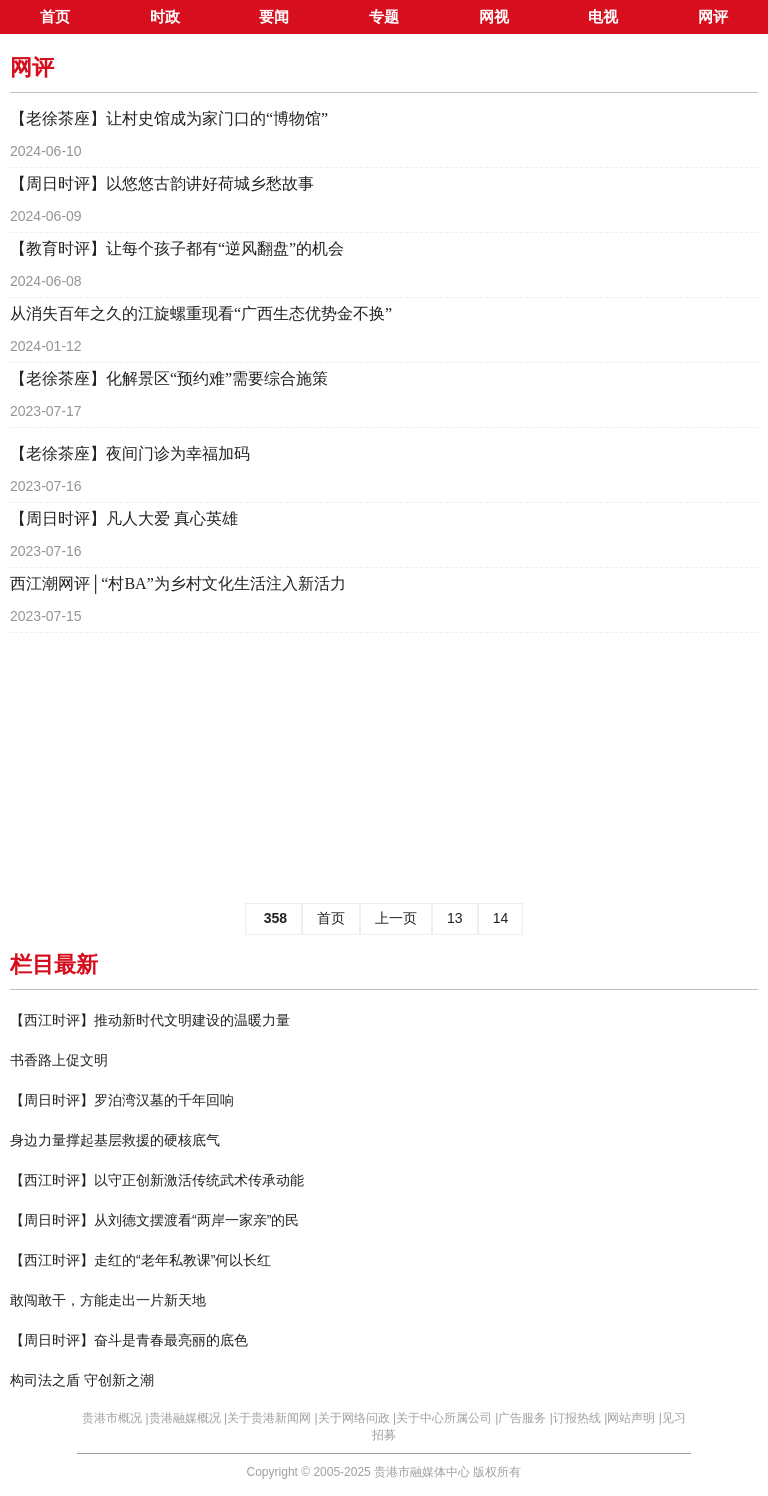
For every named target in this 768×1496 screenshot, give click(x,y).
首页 (55, 17)
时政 (165, 17)
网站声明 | (634, 1418)
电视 (603, 17)
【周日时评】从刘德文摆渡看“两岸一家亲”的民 (154, 1220)
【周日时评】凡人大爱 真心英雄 (124, 518)
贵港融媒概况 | (188, 1418)
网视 (494, 17)
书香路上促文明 (59, 1060)
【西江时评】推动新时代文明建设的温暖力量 (150, 1020)
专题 (384, 17)
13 (455, 918)
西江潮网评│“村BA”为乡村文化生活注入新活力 (178, 583)
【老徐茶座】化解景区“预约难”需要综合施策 (169, 378)
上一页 (396, 918)
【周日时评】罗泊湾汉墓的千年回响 (122, 1100)
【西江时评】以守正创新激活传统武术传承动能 (157, 1180)
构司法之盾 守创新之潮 (82, 1380)
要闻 (274, 17)
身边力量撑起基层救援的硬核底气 (115, 1140)
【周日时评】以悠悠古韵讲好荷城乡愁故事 (162, 183)
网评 (713, 17)
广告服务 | (525, 1418)
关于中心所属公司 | (447, 1418)
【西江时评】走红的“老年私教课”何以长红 (140, 1260)
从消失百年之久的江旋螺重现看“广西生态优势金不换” (201, 313)
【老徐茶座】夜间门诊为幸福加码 (130, 453)
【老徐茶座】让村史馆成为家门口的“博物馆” (169, 118)
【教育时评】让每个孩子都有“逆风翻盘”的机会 (177, 248)
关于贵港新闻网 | (272, 1418)
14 (501, 918)
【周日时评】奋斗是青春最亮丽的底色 (129, 1340)
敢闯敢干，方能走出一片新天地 (108, 1300)
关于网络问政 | (357, 1418)
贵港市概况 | (115, 1418)
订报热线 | (580, 1418)
